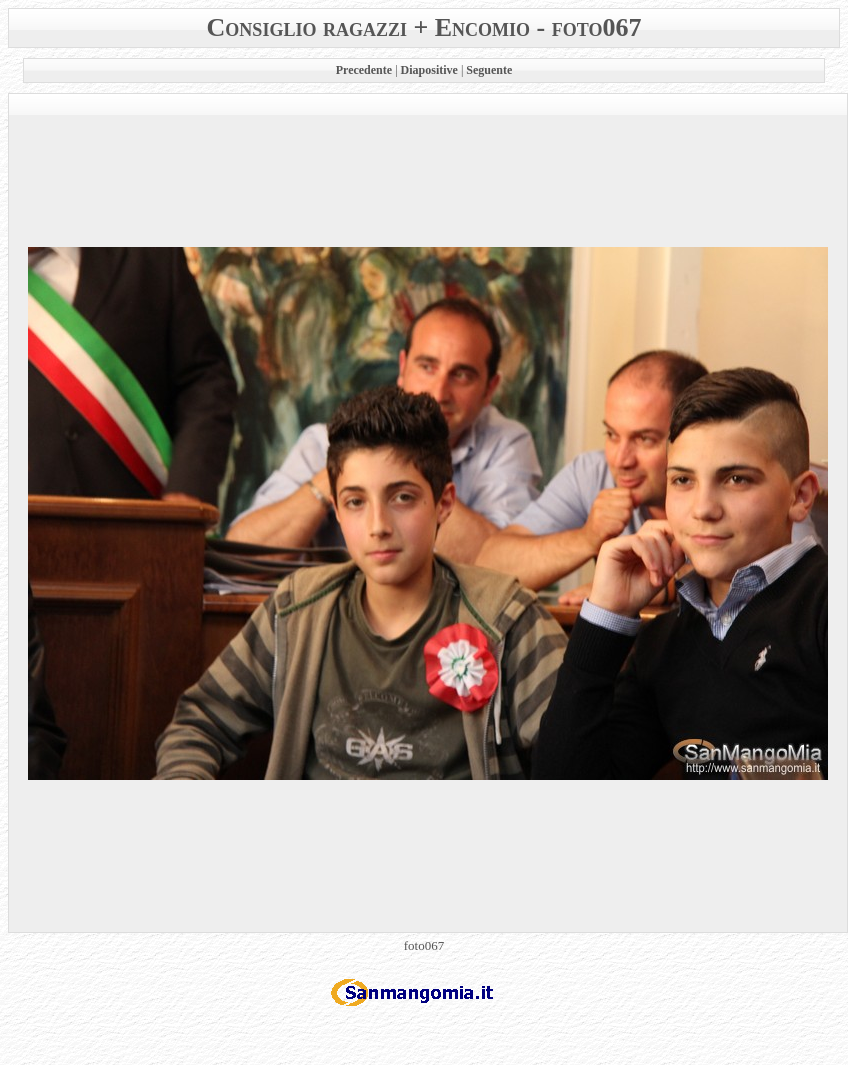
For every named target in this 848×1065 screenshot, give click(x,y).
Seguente (489, 70)
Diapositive (429, 70)
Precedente (364, 70)
